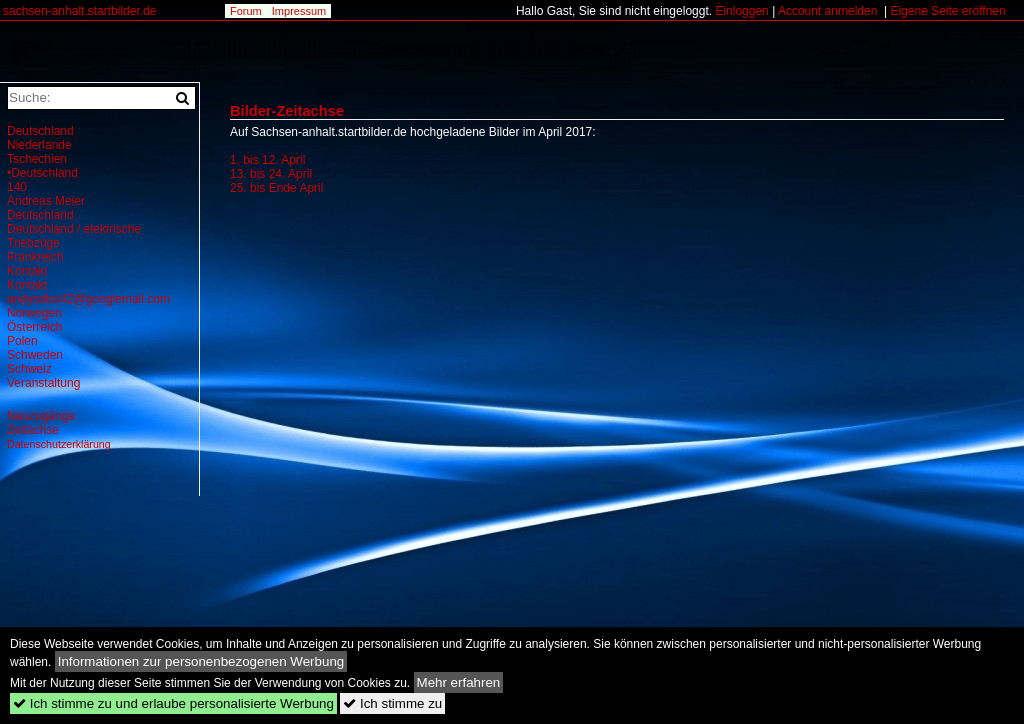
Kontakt (27, 271)
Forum (246, 11)
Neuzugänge (41, 416)
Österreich (34, 327)
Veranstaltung (43, 383)
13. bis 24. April (271, 174)
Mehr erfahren (459, 682)
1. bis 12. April (267, 160)
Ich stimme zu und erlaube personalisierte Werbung (173, 703)
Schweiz (29, 369)
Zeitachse (33, 430)
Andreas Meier (46, 201)
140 (17, 187)
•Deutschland (42, 173)
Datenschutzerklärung (59, 444)
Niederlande (39, 145)
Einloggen (741, 11)
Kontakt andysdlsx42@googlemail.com (88, 292)
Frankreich (35, 257)
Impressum (299, 11)
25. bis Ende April (276, 188)
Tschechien (37, 159)
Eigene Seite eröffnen (947, 11)
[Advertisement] (398, 378)
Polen (22, 341)
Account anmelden (827, 11)
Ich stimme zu (392, 703)
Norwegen (34, 313)
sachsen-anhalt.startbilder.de (79, 11)
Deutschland (40, 131)
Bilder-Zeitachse (287, 111)
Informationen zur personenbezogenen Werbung (201, 661)
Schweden (35, 355)
